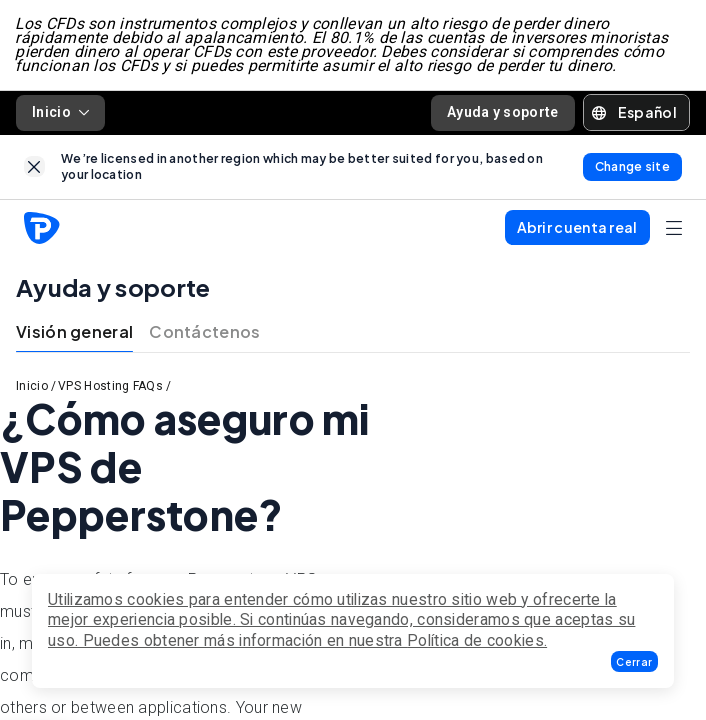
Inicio (60, 113)
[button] (634, 661)
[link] (34, 167)
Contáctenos (204, 332)
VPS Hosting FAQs (110, 387)
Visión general (74, 332)
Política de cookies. (477, 640)
